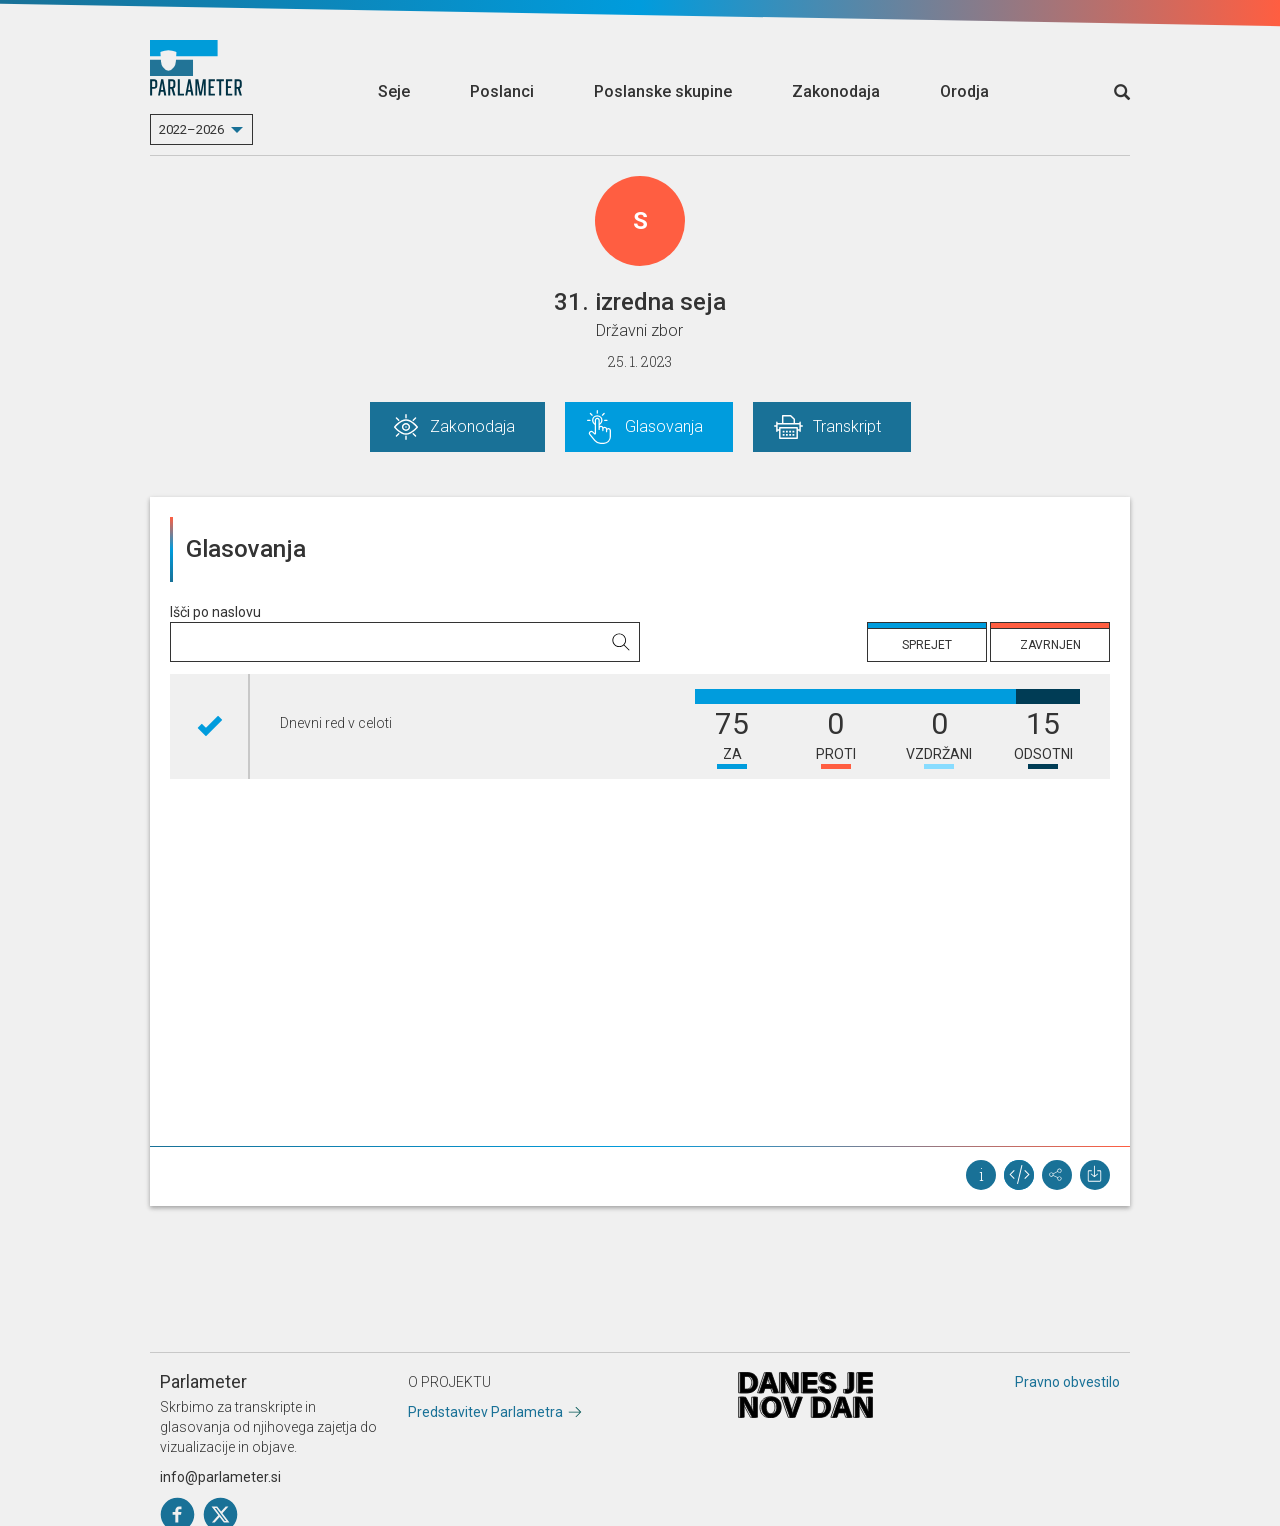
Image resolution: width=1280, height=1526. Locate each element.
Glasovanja (664, 426)
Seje (394, 91)
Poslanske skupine (663, 91)
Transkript (847, 426)
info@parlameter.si (220, 1477)
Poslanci (502, 91)
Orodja (964, 91)
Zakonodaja (836, 91)
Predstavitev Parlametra (485, 1412)
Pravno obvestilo (1067, 1382)
